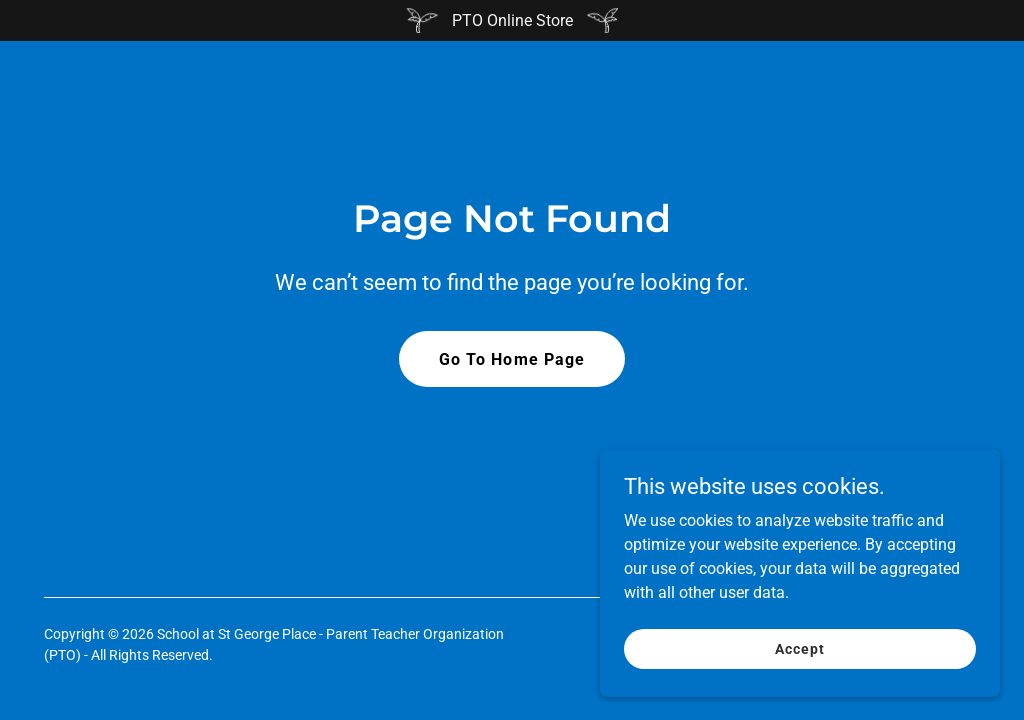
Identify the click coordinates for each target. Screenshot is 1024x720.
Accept (799, 662)
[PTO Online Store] (512, 20)
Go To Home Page (511, 359)
